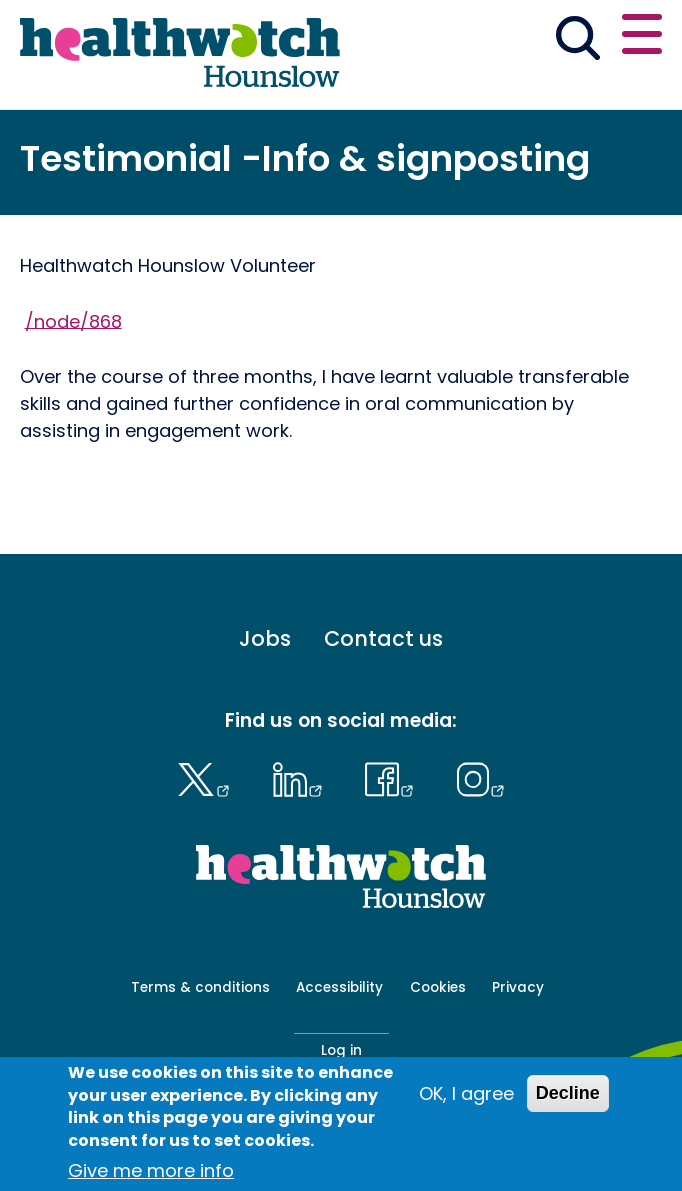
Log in (341, 1050)
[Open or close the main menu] (642, 37)
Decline (568, 1104)
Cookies (438, 987)
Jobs (265, 638)
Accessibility (339, 987)
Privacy (518, 987)
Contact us (383, 638)
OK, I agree (466, 1104)
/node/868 (73, 320)
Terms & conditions (200, 987)
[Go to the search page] (577, 42)
